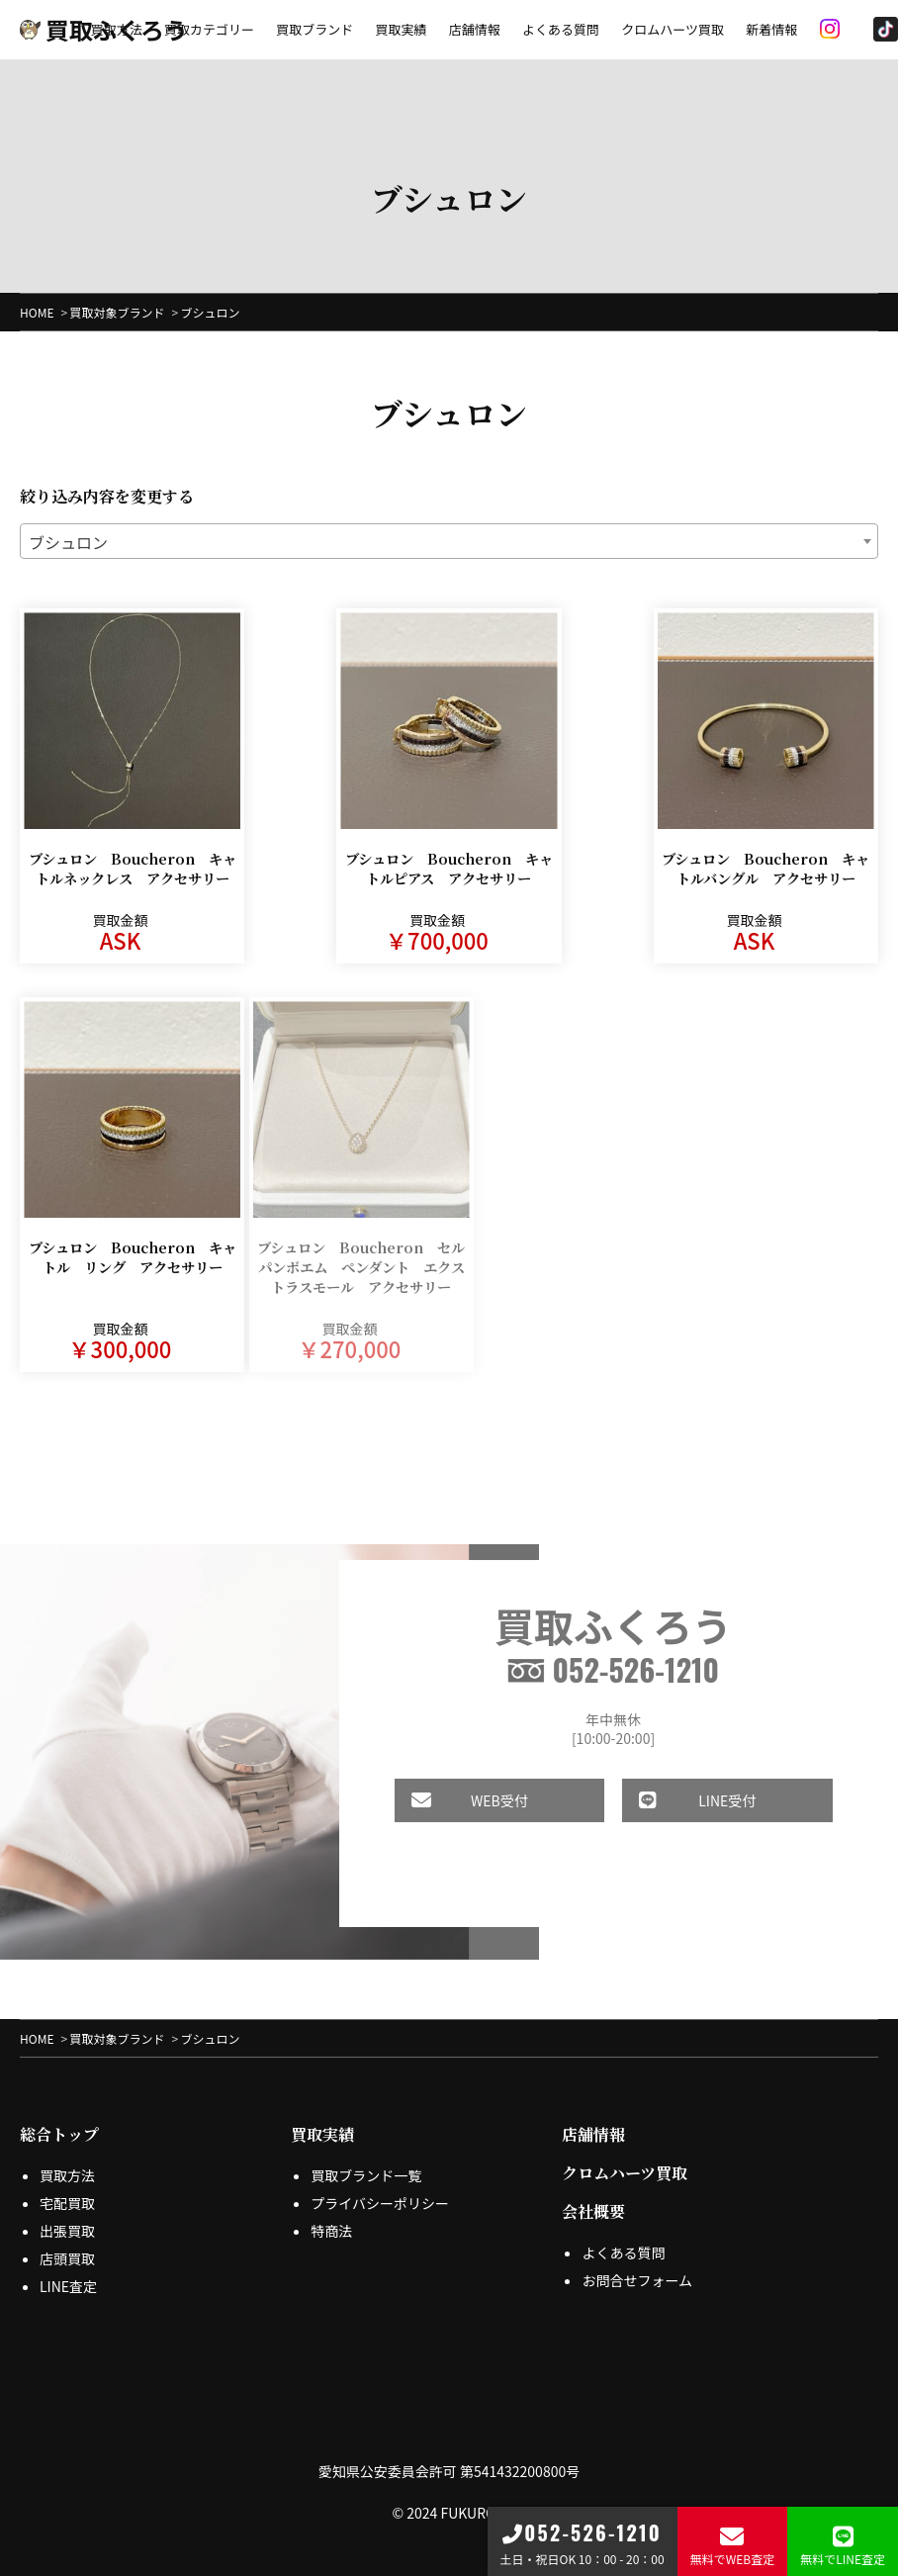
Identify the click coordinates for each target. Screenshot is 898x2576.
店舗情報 (474, 29)
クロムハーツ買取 (672, 29)
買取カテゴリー (209, 29)
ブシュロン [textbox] (68, 542)
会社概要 (593, 2197)
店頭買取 (67, 2244)
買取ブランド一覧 (366, 2161)
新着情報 (771, 29)
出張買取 (67, 2217)
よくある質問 (560, 29)
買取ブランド (314, 29)
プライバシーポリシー (380, 2189)
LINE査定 (68, 2272)
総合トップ (59, 2120)
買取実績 (400, 29)
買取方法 (116, 29)
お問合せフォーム (637, 2266)
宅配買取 (67, 2189)
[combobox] (449, 541)
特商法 (331, 2217)
